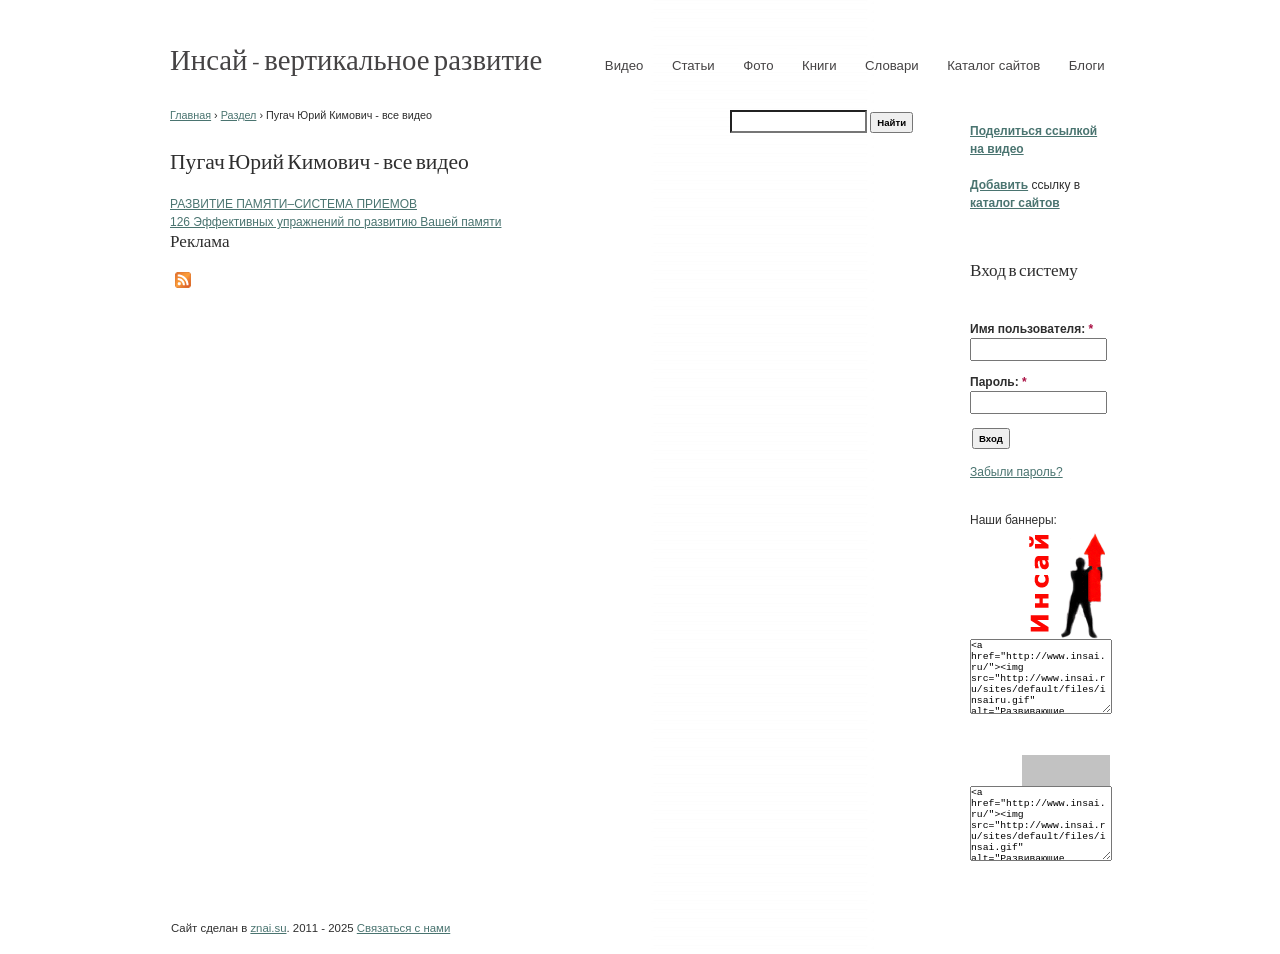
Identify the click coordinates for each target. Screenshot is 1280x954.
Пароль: (998, 382)
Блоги (1087, 65)
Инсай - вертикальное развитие (356, 58)
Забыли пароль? (1016, 472)
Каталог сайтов (993, 65)
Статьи (693, 65)
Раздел (239, 115)
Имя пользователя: (1031, 329)
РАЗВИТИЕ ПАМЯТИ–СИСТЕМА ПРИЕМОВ (293, 204)
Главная (190, 115)
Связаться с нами (403, 928)
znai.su (268, 928)
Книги (819, 65)
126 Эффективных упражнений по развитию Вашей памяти (335, 222)
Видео (624, 65)
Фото (758, 65)
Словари (892, 65)
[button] (978, 298)
